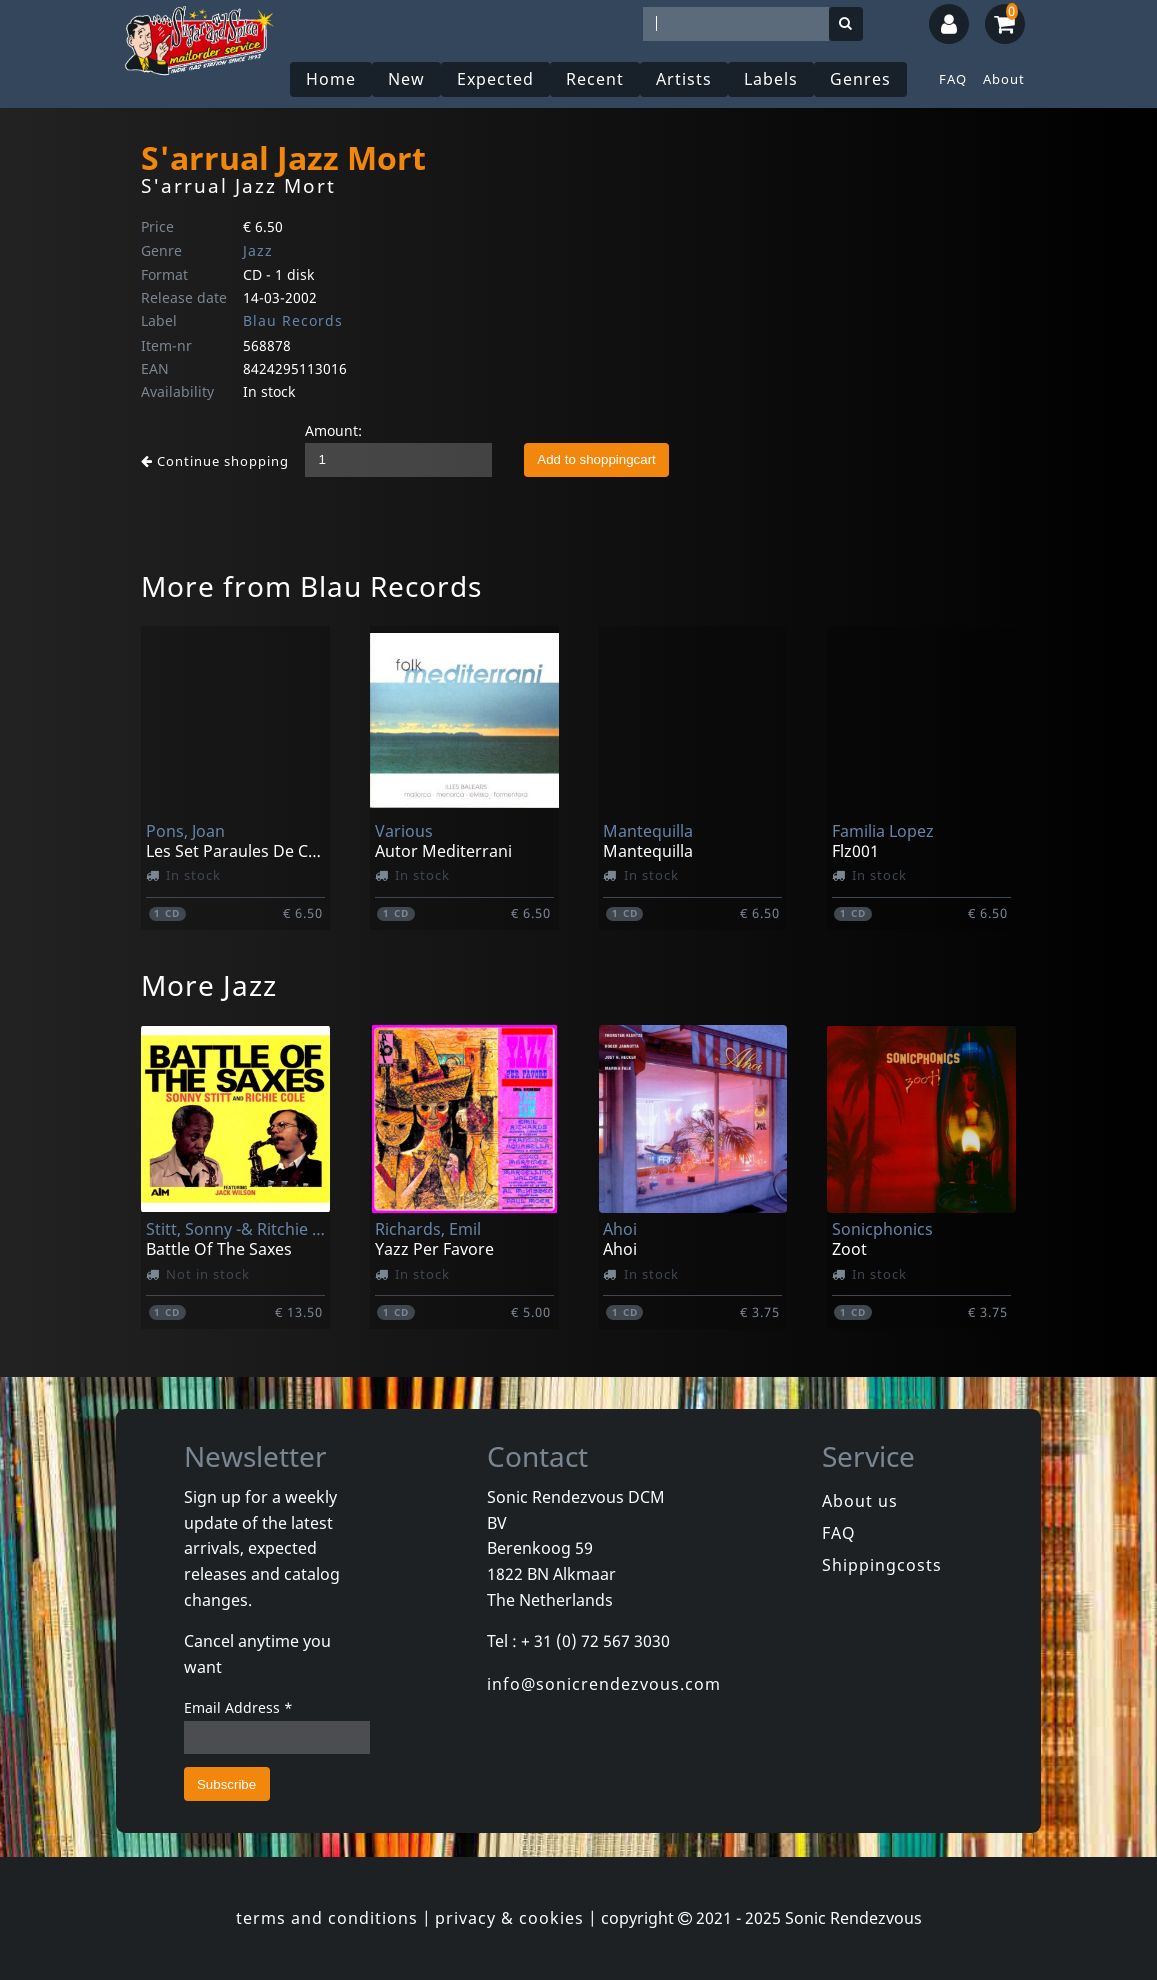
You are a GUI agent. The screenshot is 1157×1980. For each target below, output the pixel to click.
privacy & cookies (509, 1918)
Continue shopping (215, 461)
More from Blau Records (311, 586)
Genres (860, 79)
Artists (684, 79)
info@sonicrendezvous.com (604, 1684)
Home (331, 79)
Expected (495, 79)
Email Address (238, 1707)
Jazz (258, 250)
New (406, 79)
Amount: (333, 430)
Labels (771, 79)
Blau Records (293, 320)
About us (860, 1501)
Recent (595, 79)
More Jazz (209, 985)
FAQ (953, 79)
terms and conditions (327, 1918)
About (1004, 79)
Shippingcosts (882, 1565)
